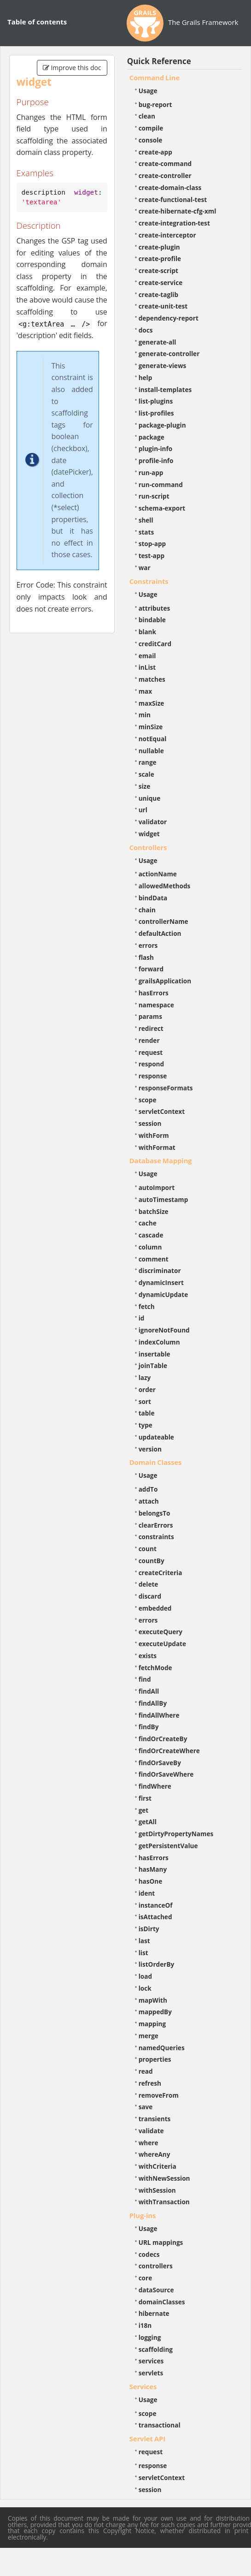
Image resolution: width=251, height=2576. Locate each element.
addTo (148, 1489)
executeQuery (160, 1631)
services (151, 2360)
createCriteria (160, 1572)
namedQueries (162, 2047)
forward (151, 968)
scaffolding (156, 2349)
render (149, 1040)
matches (152, 679)
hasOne (151, 1881)
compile (151, 128)
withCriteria (157, 2166)
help (145, 377)
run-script (154, 496)
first (145, 1798)
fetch (147, 1306)
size (145, 786)
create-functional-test (173, 199)
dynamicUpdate (163, 1294)
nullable (151, 750)
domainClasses (162, 2301)
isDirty (149, 1928)
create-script (158, 270)
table (147, 1413)
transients (155, 2118)
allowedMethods (165, 885)
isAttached (155, 1916)
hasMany (153, 1869)
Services (143, 2386)
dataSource (156, 2289)
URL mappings (161, 2242)
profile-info (156, 460)
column (150, 1247)
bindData (153, 897)
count (148, 1548)
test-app (151, 555)
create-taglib (158, 294)
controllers (156, 2265)
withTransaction (164, 2201)
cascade (151, 1235)
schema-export (162, 508)
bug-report (155, 104)
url (143, 809)
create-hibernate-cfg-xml (177, 211)
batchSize (154, 1211)
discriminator (160, 1270)
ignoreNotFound (164, 1330)
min (145, 714)
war (145, 567)
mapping (152, 2023)
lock (145, 1988)
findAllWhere (159, 1715)
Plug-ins (142, 2215)
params (150, 1016)
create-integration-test (174, 223)
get (144, 1810)
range (148, 762)
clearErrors (156, 1525)
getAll (148, 1821)
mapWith (153, 2000)
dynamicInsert (161, 1282)
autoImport (157, 1187)
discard (150, 1596)
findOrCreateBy (163, 1738)
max (145, 691)
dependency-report (168, 318)
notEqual (153, 738)
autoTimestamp (163, 1199)
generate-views (163, 365)
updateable (156, 1437)
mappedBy (155, 2011)
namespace (156, 1004)
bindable (152, 619)
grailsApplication (165, 980)
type (145, 1425)
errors (148, 945)
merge (148, 2035)
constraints (156, 1536)
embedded (155, 1608)
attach (149, 1501)
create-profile (160, 258)
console (151, 140)
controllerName (163, 921)
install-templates (165, 389)
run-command (161, 484)
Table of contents (37, 21)
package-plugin (162, 425)
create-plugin (159, 247)
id (142, 1318)
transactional (160, 2425)
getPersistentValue (168, 1845)
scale (146, 774)
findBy (149, 1726)
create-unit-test (163, 306)
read (146, 2071)
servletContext (162, 1111)
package (151, 437)
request (151, 1052)
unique (150, 798)
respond (151, 1063)
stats (146, 532)
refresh (150, 2083)
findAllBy (153, 1703)
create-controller (165, 175)
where (148, 2142)
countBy (151, 1560)
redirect (151, 1028)
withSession (157, 2190)
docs (146, 330)
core (145, 2277)
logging (150, 2337)
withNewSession (164, 2178)
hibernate (154, 2313)
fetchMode (155, 1667)
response (153, 1075)
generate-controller (169, 353)
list (143, 1952)
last (144, 1940)
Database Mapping (160, 1160)
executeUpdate (162, 1643)
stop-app (152, 543)
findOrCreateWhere (169, 1750)
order (147, 1389)
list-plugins (156, 401)
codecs (149, 2254)
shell (146, 520)
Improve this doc (72, 67)
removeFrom (159, 2095)
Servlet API (147, 2438)
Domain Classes (155, 1462)
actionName (158, 873)
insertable (154, 1354)
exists (148, 1655)
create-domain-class (170, 187)
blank (147, 631)
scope (148, 1099)
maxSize (151, 703)
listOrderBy (157, 1964)
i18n (145, 2325)
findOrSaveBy (160, 1762)
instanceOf (156, 1905)
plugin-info (156, 448)
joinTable (153, 1365)
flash (146, 957)
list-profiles (156, 413)
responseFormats (166, 1087)
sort (145, 1401)
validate (151, 2130)
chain (147, 909)
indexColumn (159, 1342)
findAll (149, 1691)
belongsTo (154, 1513)
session (150, 1123)
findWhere (155, 1786)
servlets (151, 2372)
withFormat (157, 1147)
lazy (145, 1377)
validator (153, 821)
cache (148, 1223)
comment (154, 1259)
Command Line (154, 77)
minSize (151, 726)
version (150, 1449)
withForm (154, 1135)
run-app (151, 472)
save (146, 2106)
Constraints (149, 581)
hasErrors (154, 992)
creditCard (155, 643)
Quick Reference (159, 61)
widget (149, 833)
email (147, 655)
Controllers (148, 847)
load (145, 1976)
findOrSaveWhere (166, 1774)
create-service (161, 282)
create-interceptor (167, 235)
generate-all (157, 342)
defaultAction (160, 933)
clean (147, 116)
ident (147, 1893)
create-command (165, 163)
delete (148, 1584)
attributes (154, 608)
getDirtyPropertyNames (176, 1833)
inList (147, 667)
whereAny (154, 2154)
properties (155, 2059)
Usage (148, 90)
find (145, 1679)
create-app (155, 152)
